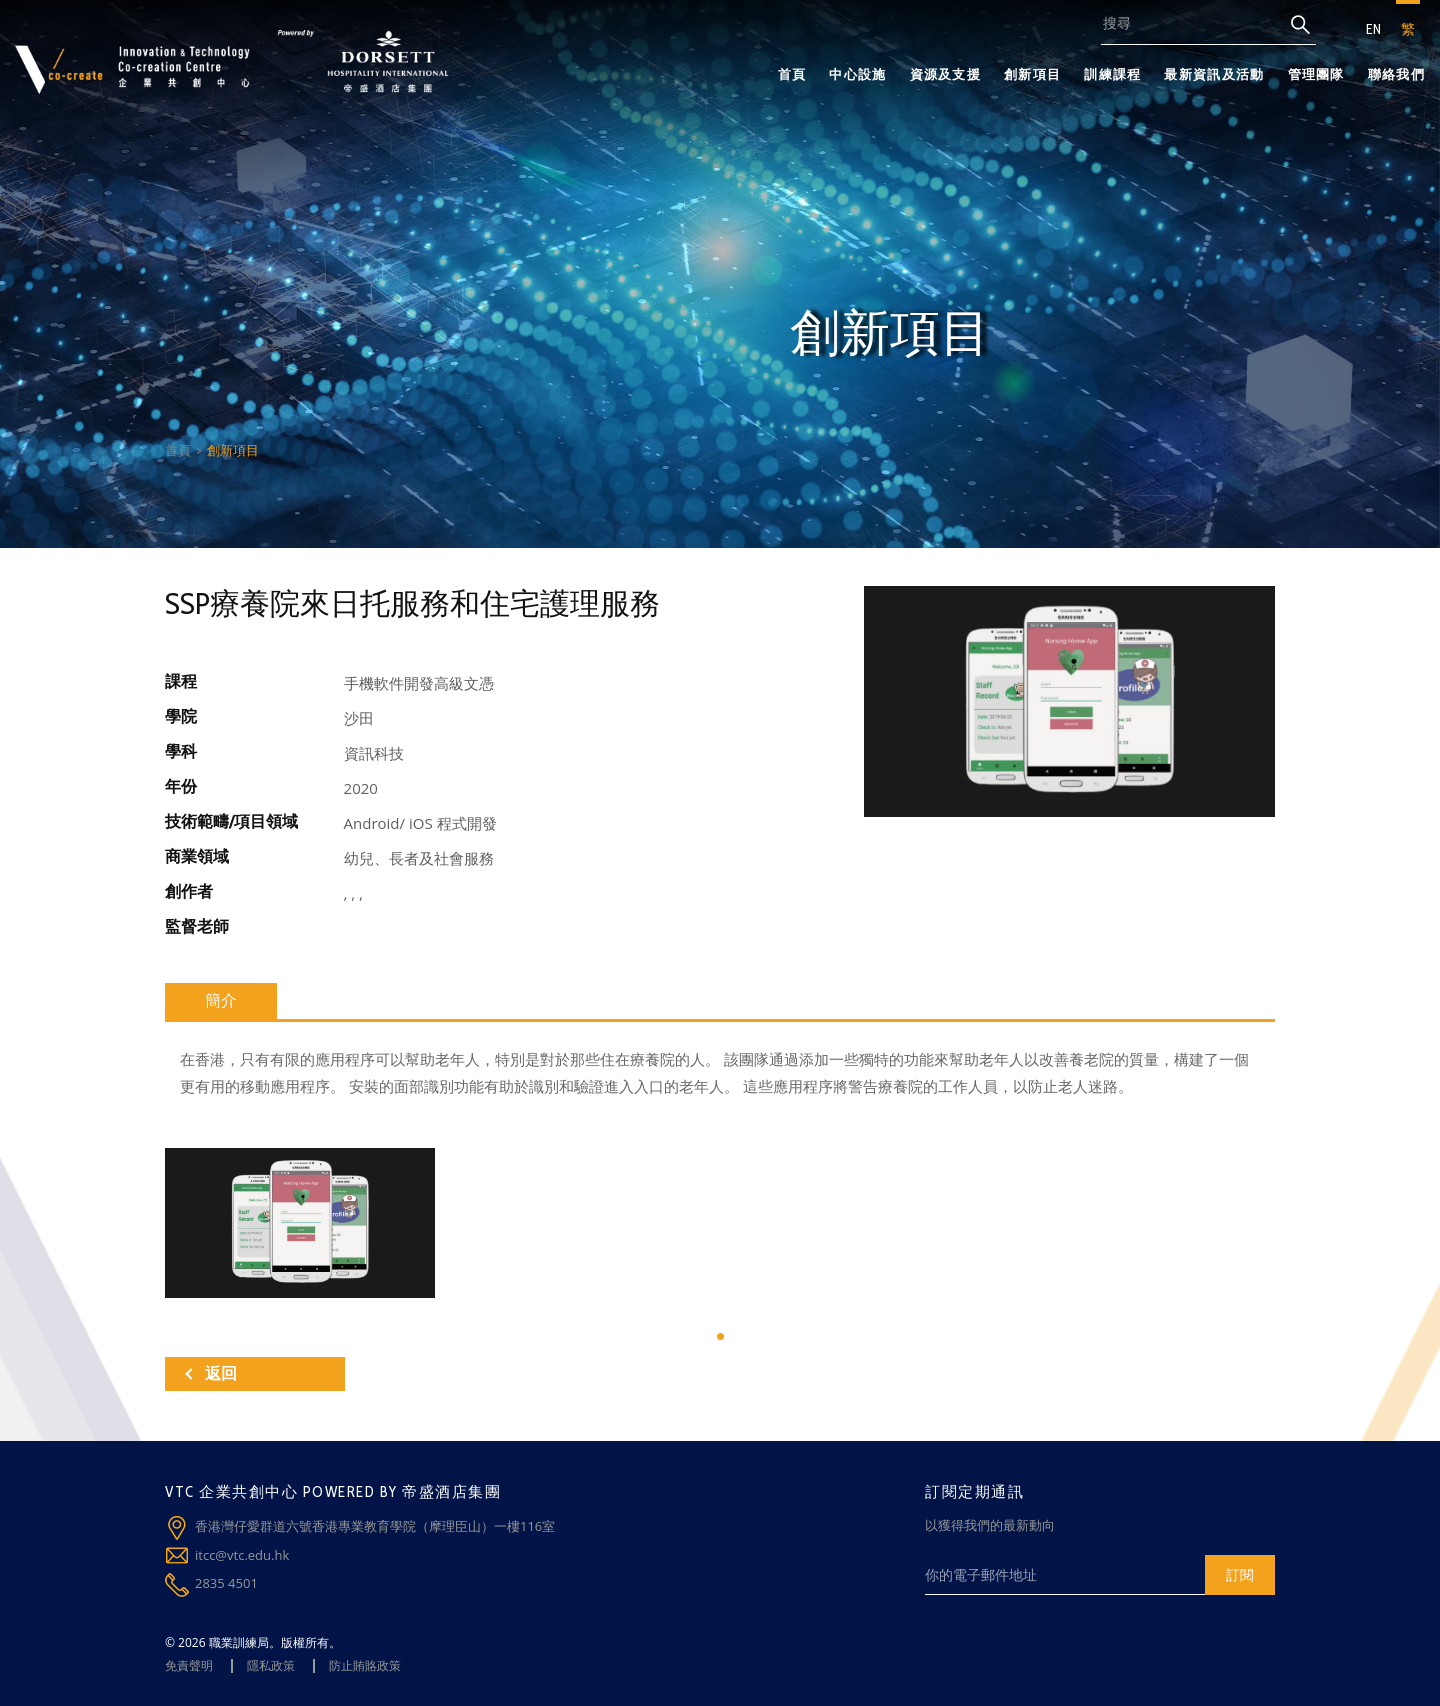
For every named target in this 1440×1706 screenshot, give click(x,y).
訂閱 (1240, 1574)
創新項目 (1032, 74)
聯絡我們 (1396, 74)
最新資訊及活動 (1214, 74)
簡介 (221, 1000)
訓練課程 (1112, 74)
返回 (211, 1373)
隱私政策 (271, 1665)
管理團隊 (1316, 74)
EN (1373, 29)
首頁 (792, 74)
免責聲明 (189, 1665)
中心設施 (857, 74)
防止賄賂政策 (365, 1665)
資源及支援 (946, 74)
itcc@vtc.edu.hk (242, 1555)
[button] (720, 1336)
